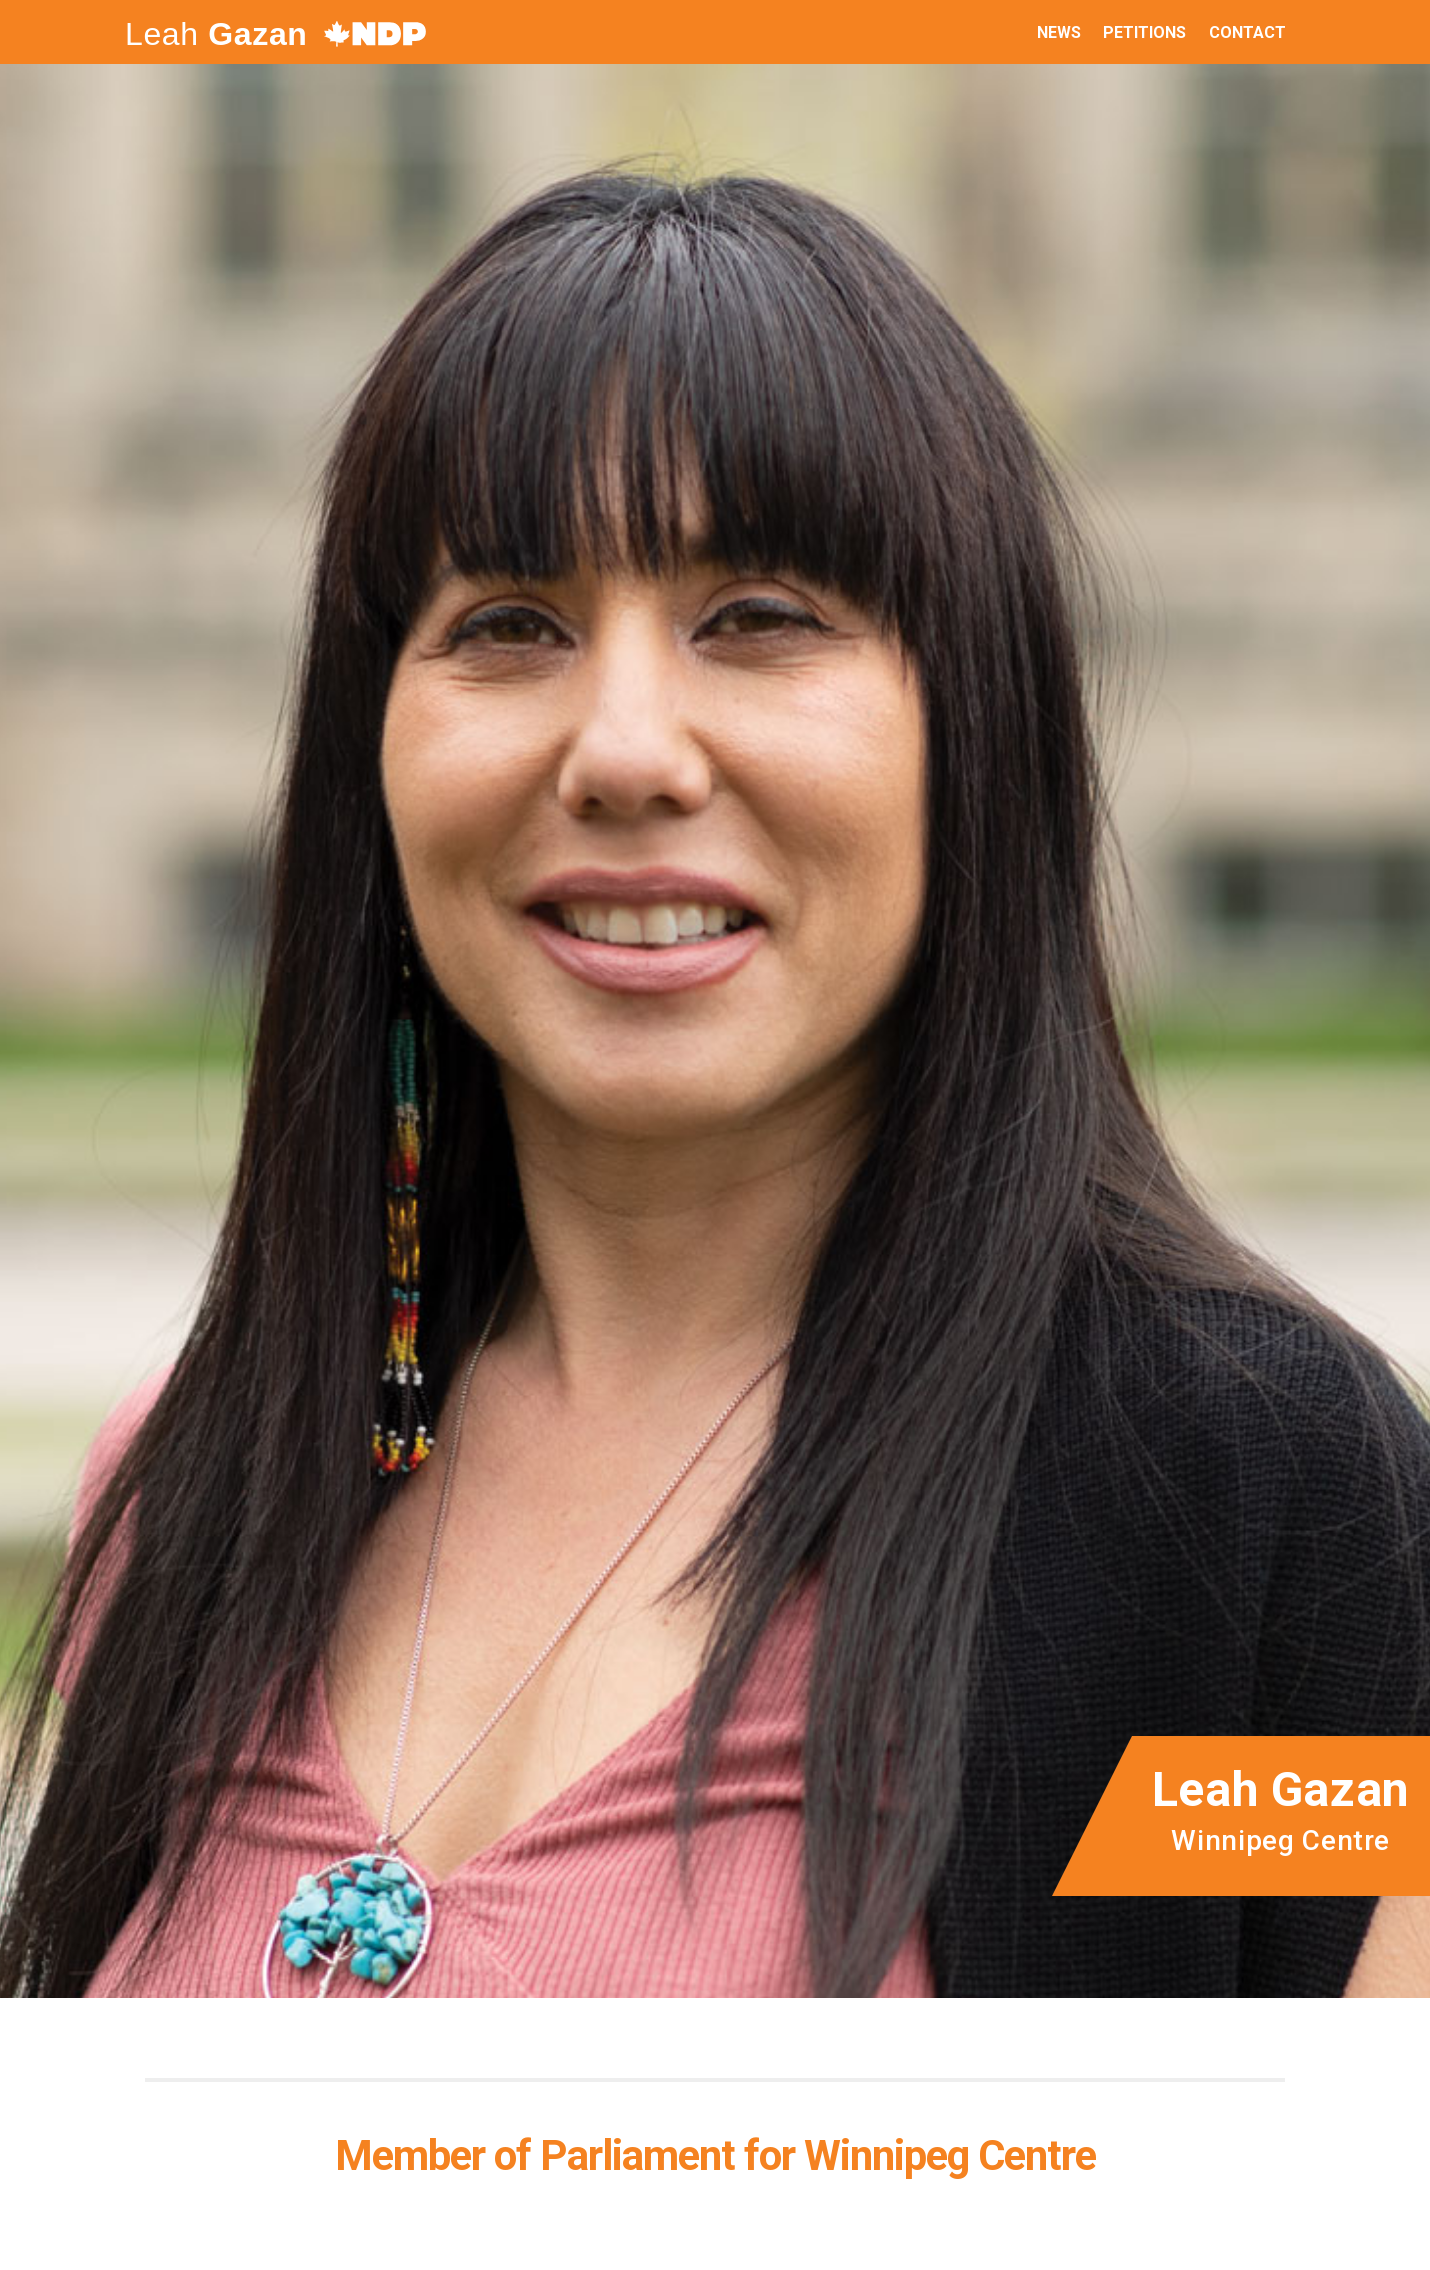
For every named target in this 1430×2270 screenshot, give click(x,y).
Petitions (1144, 32)
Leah (216, 34)
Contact (1247, 32)
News (1059, 32)
